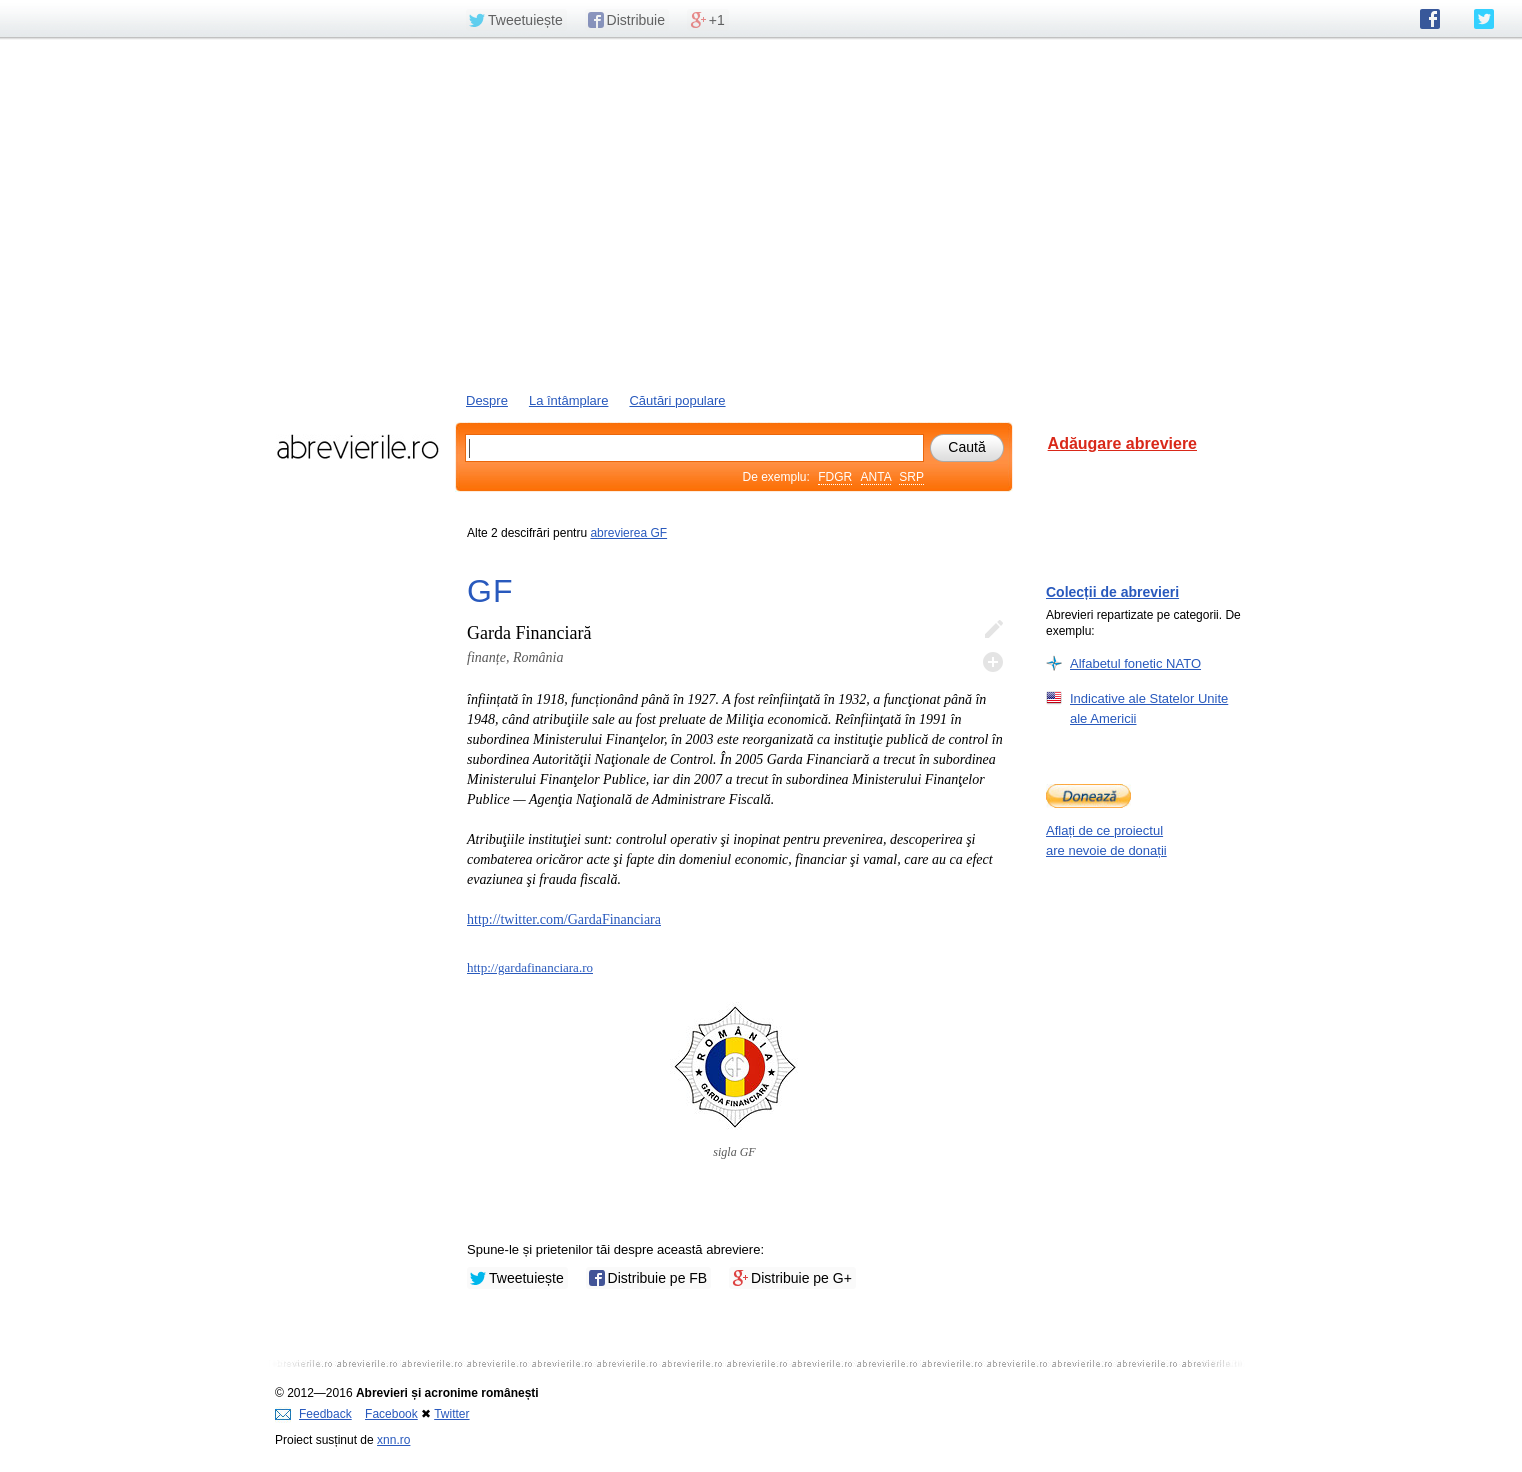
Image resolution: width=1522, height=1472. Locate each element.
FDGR (835, 477)
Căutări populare (677, 400)
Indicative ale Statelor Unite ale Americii (1149, 708)
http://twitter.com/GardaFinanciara (564, 919)
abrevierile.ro (357, 447)
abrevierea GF (628, 533)
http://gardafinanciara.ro (530, 967)
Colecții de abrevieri (1112, 592)
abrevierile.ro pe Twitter (1484, 19)
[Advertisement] (761, 213)
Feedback (313, 1414)
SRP (911, 477)
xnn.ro (393, 1440)
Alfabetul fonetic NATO (1135, 663)
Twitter (451, 1414)
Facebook (391, 1414)
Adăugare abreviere (1122, 443)
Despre (487, 400)
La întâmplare (569, 400)
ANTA (876, 477)
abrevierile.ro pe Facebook (1430, 19)
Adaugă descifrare (993, 662)
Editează (993, 630)
